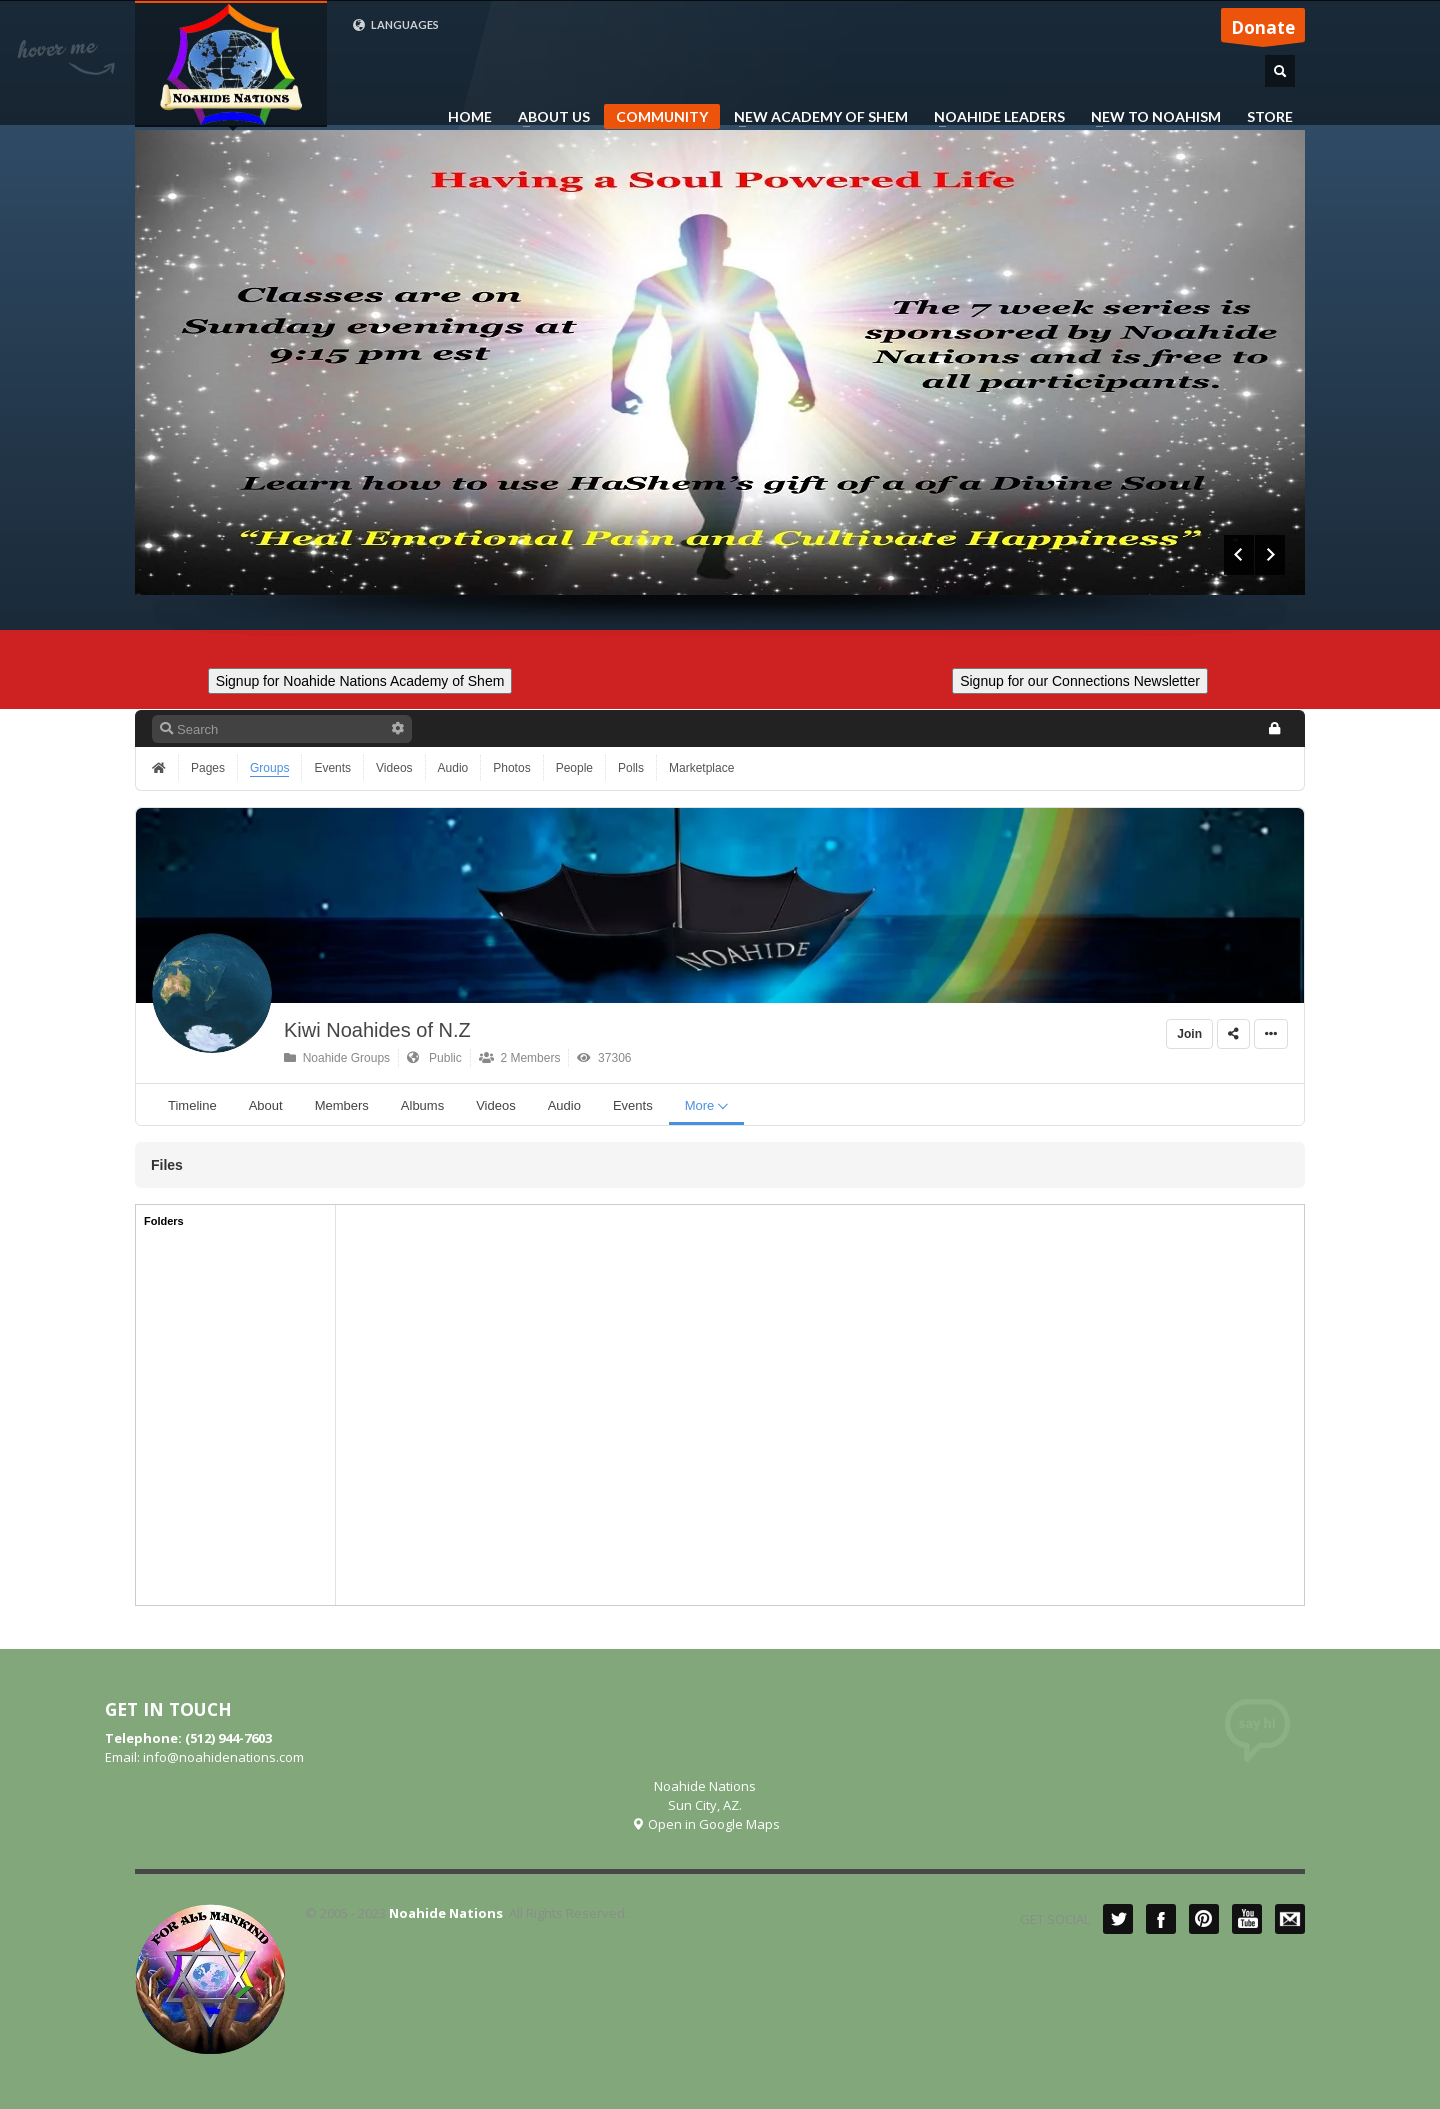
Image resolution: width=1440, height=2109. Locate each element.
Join (1189, 1034)
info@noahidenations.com (223, 1757)
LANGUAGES (395, 25)
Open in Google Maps (705, 1824)
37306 (604, 1058)
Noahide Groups (337, 1058)
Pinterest (1204, 1919)
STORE (1270, 117)
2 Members (520, 1058)
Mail (1290, 1919)
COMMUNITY (662, 116)
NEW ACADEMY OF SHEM (815, 117)
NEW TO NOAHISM (1150, 117)
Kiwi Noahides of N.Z (377, 1030)
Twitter (1118, 1919)
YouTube (1247, 1919)
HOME (470, 117)
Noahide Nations (446, 1913)
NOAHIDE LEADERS (993, 117)
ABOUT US (548, 117)
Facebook (1161, 1919)
